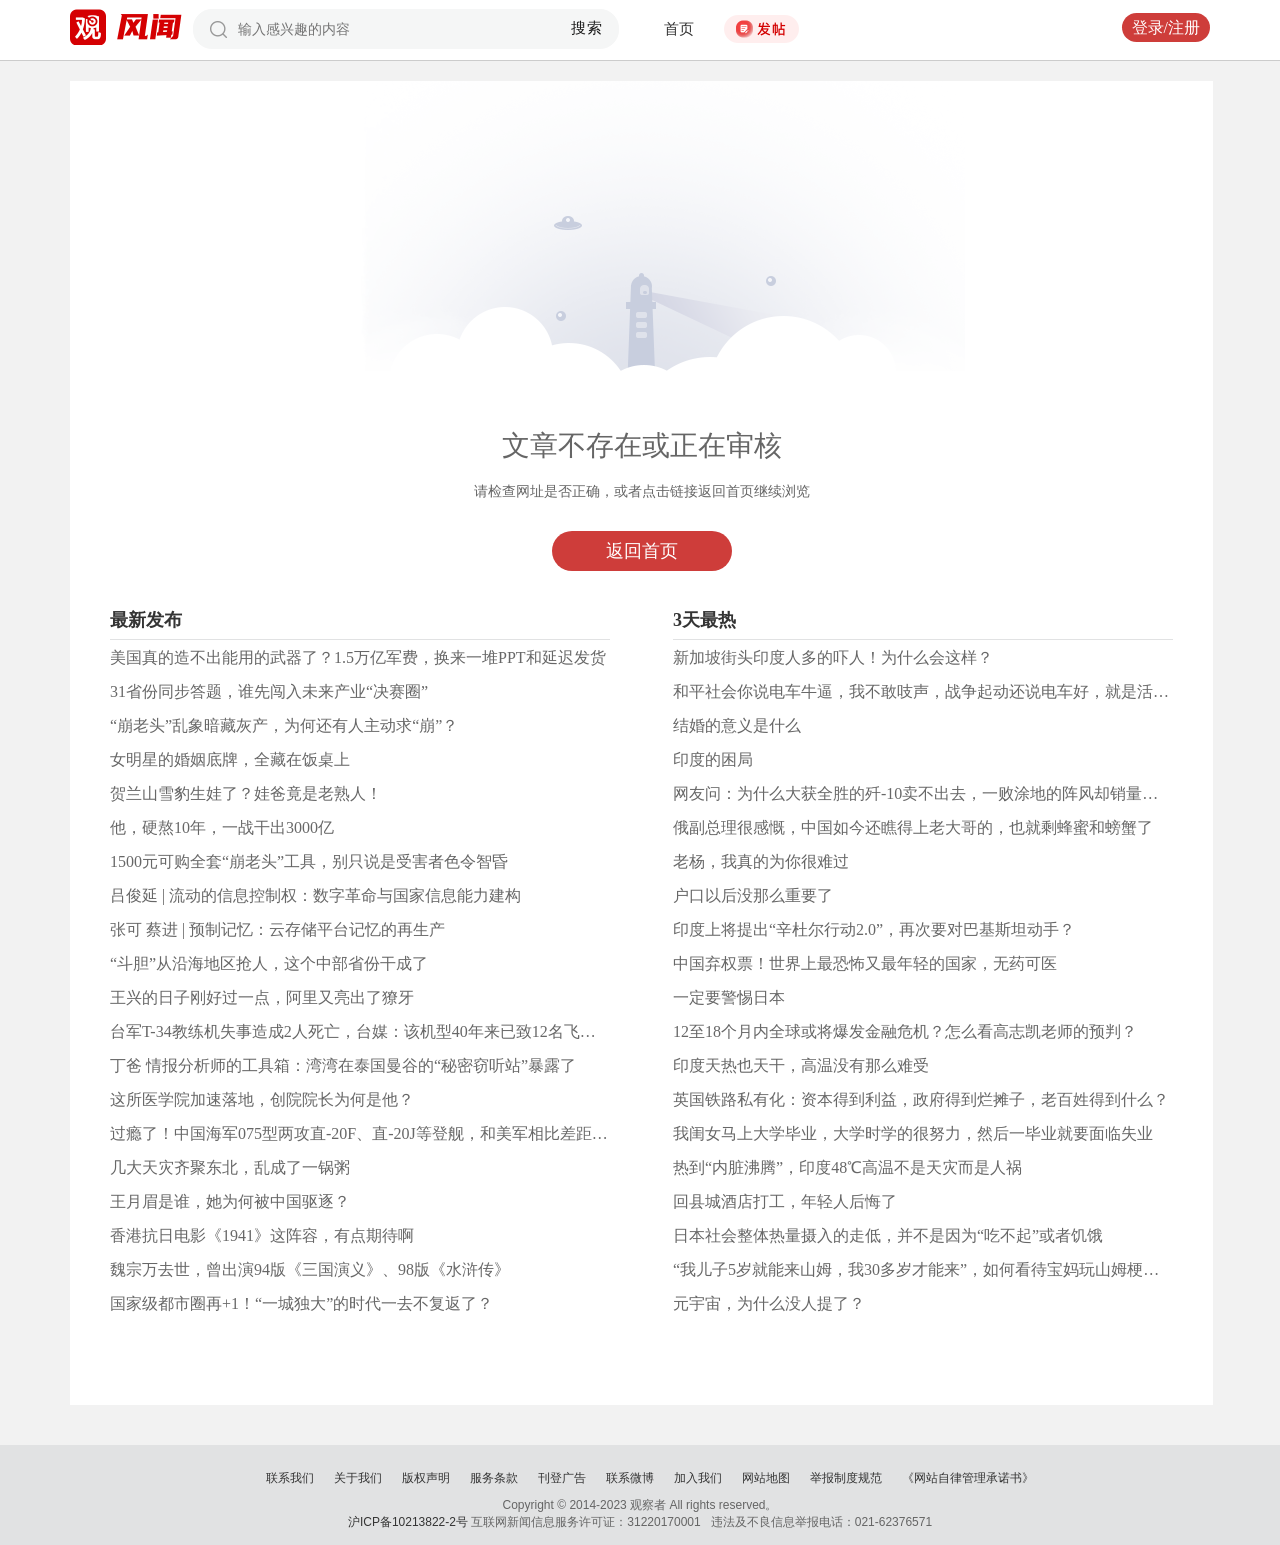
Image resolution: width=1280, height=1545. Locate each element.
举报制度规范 (846, 1478)
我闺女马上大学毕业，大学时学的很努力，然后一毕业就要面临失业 (913, 1133)
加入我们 (698, 1478)
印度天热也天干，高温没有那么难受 (801, 1065)
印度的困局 (713, 759)
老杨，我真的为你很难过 (761, 861)
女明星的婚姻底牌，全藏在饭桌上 (230, 759)
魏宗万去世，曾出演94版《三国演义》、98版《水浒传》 (310, 1269)
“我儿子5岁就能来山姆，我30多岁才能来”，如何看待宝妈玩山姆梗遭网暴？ (940, 1269)
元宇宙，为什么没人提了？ (769, 1303)
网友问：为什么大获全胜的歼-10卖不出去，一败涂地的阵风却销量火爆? (927, 793)
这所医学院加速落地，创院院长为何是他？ (262, 1099)
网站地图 (766, 1478)
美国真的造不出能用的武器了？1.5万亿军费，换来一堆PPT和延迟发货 (358, 657)
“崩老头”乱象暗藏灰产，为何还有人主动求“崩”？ (284, 725)
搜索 (587, 28)
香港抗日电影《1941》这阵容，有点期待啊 (262, 1235)
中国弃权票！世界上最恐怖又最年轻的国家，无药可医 (865, 963)
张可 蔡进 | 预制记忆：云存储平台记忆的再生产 (277, 929)
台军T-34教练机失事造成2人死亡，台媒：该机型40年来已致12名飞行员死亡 (377, 1031)
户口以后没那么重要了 (753, 895)
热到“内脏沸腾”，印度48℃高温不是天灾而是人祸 (847, 1167)
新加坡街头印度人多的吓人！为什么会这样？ (833, 657)
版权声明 (426, 1478)
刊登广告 (562, 1478)
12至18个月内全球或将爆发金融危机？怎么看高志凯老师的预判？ (905, 1031)
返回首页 (642, 551)
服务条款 (494, 1478)
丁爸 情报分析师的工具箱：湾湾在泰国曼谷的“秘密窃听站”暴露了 (343, 1065)
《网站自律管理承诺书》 (968, 1478)
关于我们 (358, 1478)
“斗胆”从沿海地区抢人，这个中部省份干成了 (269, 963)
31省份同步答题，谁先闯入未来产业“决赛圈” (269, 691)
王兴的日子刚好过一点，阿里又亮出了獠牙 (262, 997)
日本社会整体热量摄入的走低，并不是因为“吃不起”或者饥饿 (888, 1235)
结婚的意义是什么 (737, 725)
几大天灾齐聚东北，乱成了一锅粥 (230, 1167)
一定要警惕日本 (729, 997)
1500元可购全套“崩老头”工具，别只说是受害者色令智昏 (309, 861)
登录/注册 (1166, 27)
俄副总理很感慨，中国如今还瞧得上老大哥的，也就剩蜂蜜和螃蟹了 (913, 827)
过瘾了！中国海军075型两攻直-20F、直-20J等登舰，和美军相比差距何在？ (375, 1133)
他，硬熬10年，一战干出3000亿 (222, 827)
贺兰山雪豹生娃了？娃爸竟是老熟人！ (246, 793)
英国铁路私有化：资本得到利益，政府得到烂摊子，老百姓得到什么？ (921, 1099)
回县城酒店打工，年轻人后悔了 (785, 1201)
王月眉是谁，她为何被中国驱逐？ (230, 1201)
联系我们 (290, 1478)
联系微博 (630, 1478)
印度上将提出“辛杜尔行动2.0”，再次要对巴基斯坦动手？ (874, 929)
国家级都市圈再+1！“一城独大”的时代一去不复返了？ (301, 1303)
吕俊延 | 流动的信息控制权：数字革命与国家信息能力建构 (315, 895)
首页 (679, 29)
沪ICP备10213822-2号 (408, 1522)
